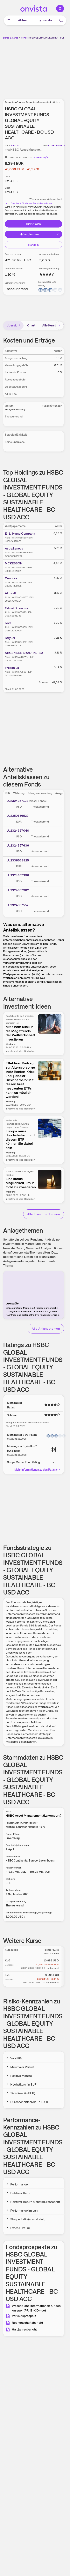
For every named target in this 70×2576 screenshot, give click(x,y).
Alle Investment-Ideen (43, 1214)
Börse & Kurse (10, 37)
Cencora (11, 578)
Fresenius (12, 668)
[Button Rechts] (57, 234)
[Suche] (61, 20)
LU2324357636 (17, 845)
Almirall (10, 593)
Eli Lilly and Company (20, 534)
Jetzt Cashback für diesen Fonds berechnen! (28, 203)
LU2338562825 (17, 860)
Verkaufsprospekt (24, 2316)
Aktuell (23, 20)
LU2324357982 (17, 890)
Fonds (24, 37)
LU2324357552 (17, 905)
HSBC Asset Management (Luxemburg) (38, 150)
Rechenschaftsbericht (27, 2323)
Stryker (10, 638)
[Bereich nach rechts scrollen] (59, 325)
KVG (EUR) (41, 157)
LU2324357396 (17, 875)
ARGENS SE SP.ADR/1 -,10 (24, 653)
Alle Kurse (49, 325)
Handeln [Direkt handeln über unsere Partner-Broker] (33, 244)
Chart (31, 325)
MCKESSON (13, 563)
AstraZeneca (14, 548)
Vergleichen (29, 234)
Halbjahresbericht (24, 2329)
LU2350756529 (17, 816)
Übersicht (13, 325)
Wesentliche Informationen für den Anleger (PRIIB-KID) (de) (36, 2308)
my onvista (44, 20)
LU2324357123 (17, 801)
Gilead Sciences (16, 608)
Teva (8, 623)
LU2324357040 (17, 831)
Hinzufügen (33, 224)
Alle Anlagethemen (46, 1329)
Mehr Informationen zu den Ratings (37, 1469)
